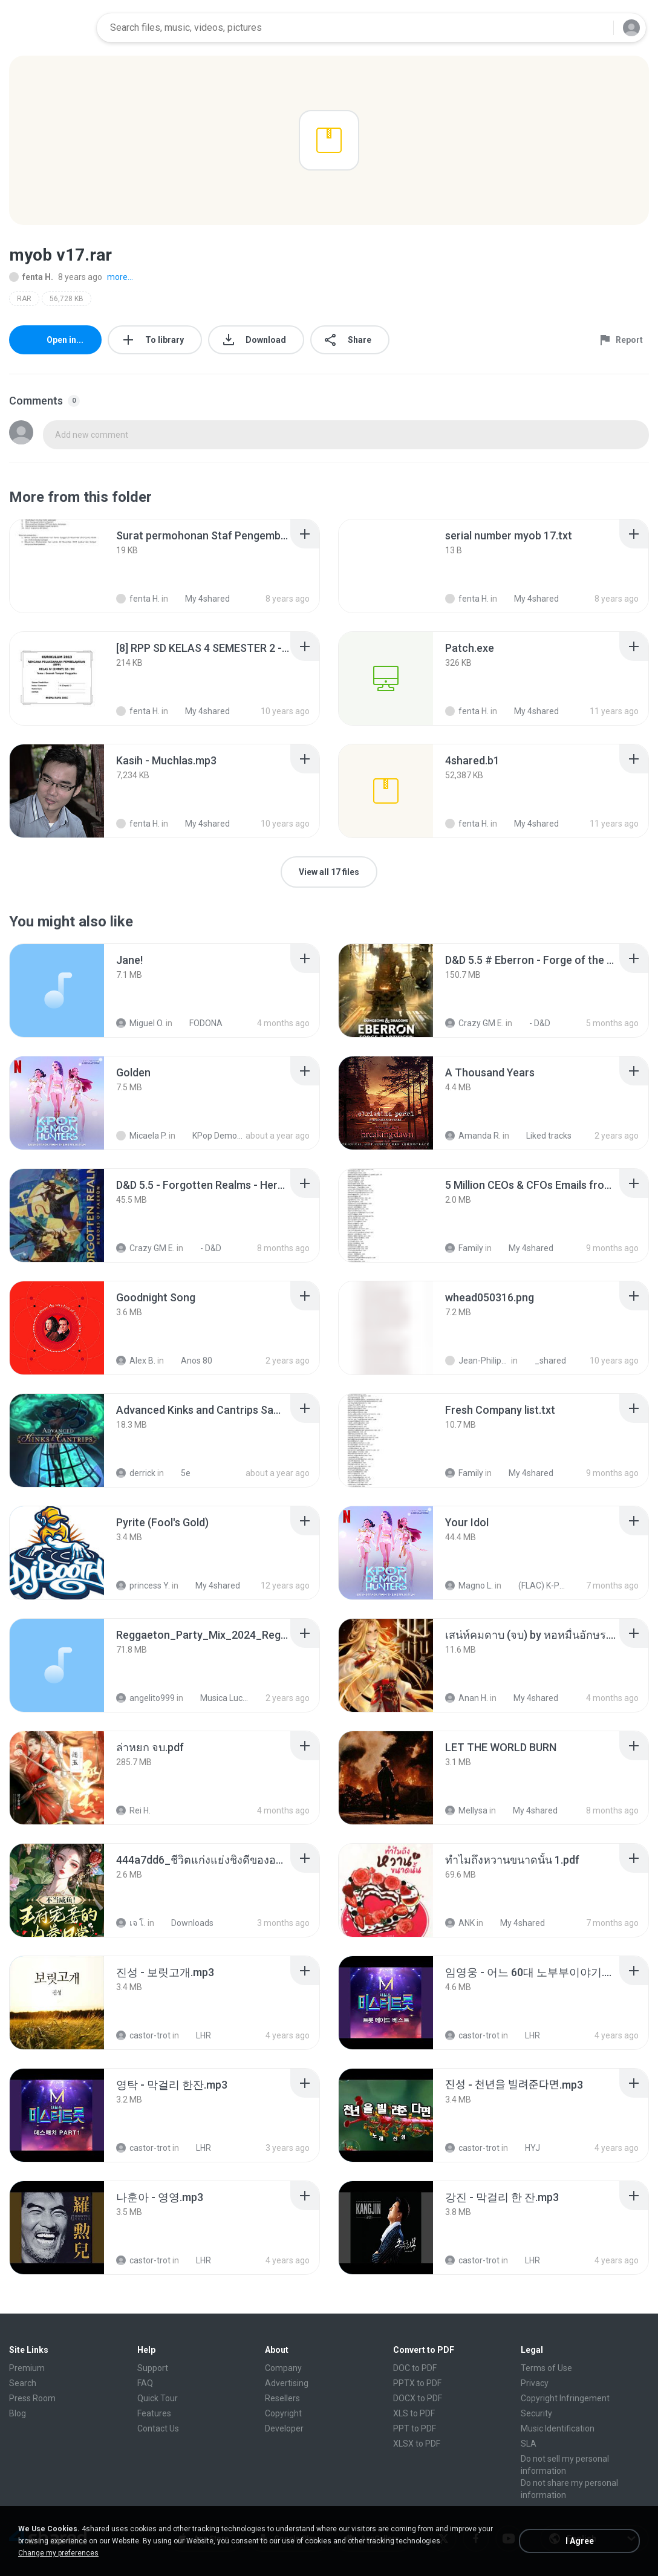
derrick (135, 1473)
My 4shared (524, 1248)
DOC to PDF (415, 2368)
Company (283, 2368)
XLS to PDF (414, 2413)
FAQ (145, 2383)
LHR (197, 2035)
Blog (17, 2413)
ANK (460, 1923)
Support (152, 2368)
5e (179, 1473)
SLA (528, 2443)
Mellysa (466, 1810)
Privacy (535, 2383)
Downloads (185, 1923)
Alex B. (135, 1360)
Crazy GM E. (474, 1023)
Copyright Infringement (565, 2398)
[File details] (57, 566)
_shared (543, 1360)
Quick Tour (157, 2398)
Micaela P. (141, 1135)
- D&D (533, 1023)
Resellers (282, 2398)
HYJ (526, 2148)
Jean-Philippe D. (477, 1360)
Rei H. (133, 1810)
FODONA (199, 1023)
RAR (24, 298)
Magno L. (469, 1585)
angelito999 (145, 1698)
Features (154, 2413)
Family (464, 1248)
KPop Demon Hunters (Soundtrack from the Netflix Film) (211, 1135)
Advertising (286, 2383)
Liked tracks (542, 1135)
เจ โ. (131, 1923)
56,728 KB (66, 298)
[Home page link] (49, 27)
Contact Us (158, 2428)
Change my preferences (58, 2553)
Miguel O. (140, 1023)
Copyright (283, 2413)
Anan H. (466, 1698)
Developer (284, 2428)
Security (536, 2413)
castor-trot (143, 2035)
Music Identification (557, 2428)
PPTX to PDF (417, 2383)
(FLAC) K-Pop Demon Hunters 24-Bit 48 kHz (537, 1585)
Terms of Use (546, 2368)
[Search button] (596, 27)
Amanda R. (473, 1135)
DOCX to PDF (417, 2398)
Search (22, 2383)
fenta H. (31, 277)
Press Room (32, 2398)
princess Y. (143, 1585)
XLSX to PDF (416, 2443)
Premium (27, 2368)
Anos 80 (190, 1360)
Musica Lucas (219, 1698)
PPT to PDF (414, 2428)
